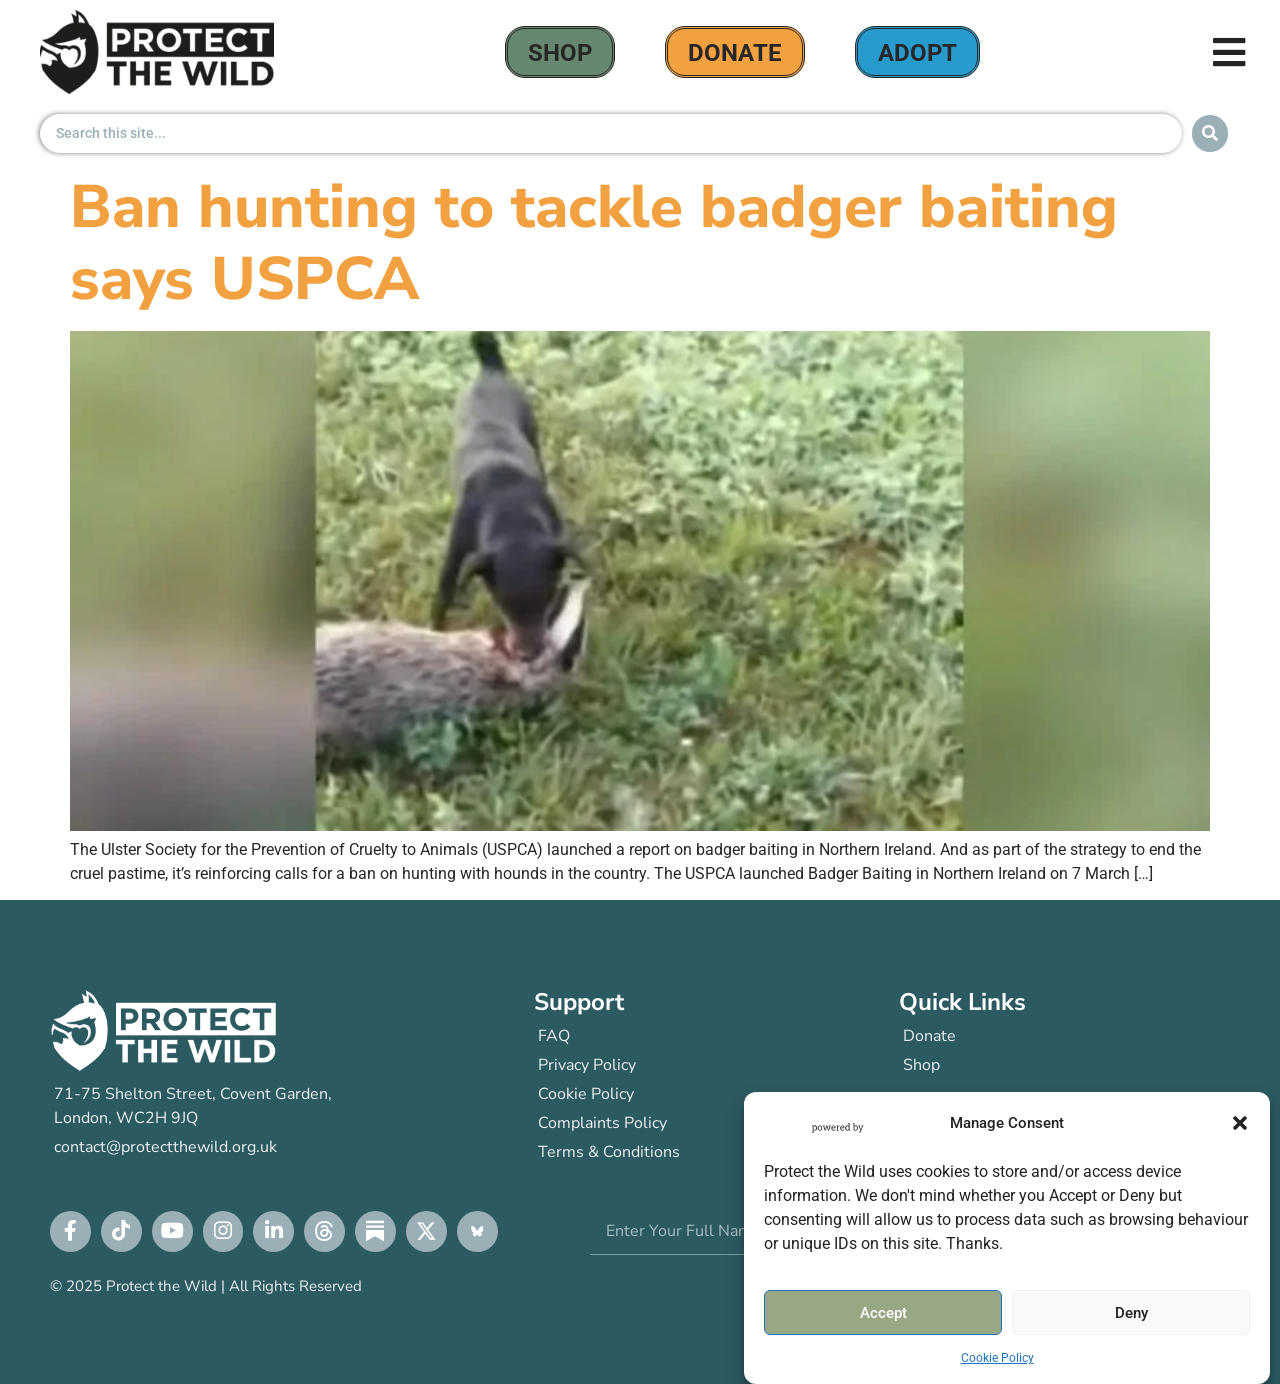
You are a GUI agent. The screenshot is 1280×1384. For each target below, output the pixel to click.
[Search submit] (1210, 133)
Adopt (917, 53)
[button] (1240, 1123)
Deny (1131, 1313)
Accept (883, 1313)
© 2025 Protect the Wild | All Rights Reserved (206, 1286)
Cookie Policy (997, 1358)
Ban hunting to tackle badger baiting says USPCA (594, 243)
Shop (560, 53)
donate (735, 53)
